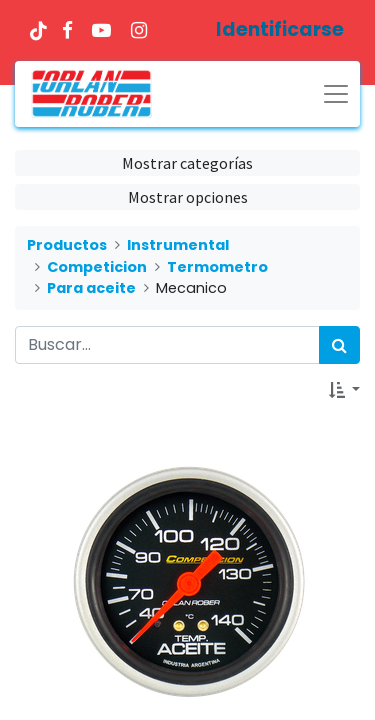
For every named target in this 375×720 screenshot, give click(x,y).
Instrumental (178, 245)
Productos (67, 245)
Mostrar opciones (188, 197)
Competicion (97, 267)
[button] (344, 390)
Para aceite (91, 288)
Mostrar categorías (187, 163)
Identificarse (280, 29)
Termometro (217, 267)
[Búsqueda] (339, 345)
